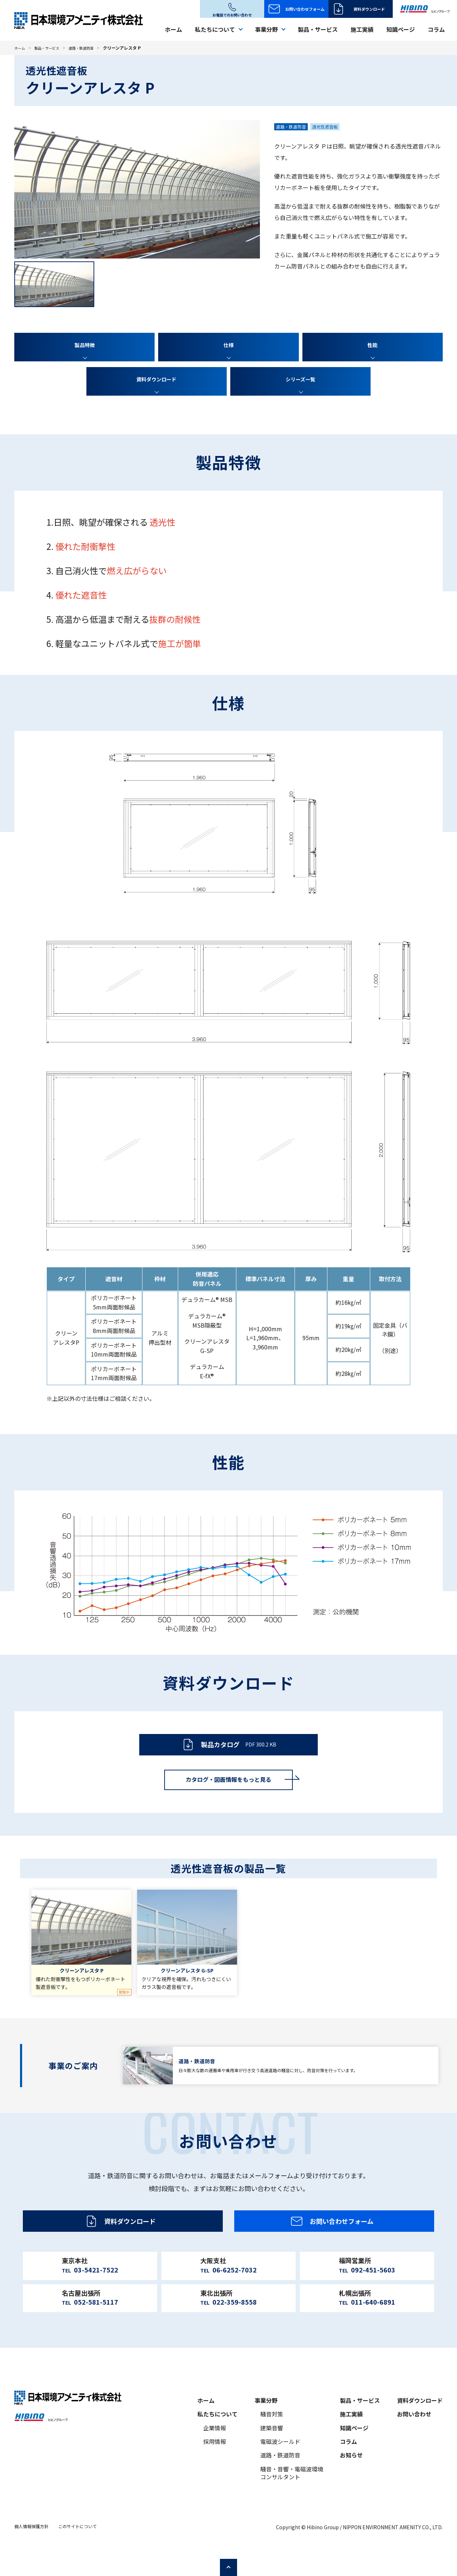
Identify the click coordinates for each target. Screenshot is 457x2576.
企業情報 (214, 2454)
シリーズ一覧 (300, 379)
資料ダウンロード (369, 9)
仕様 (228, 345)
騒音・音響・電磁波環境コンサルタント (291, 2499)
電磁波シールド (280, 2468)
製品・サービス (318, 29)
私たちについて (217, 2440)
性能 (372, 345)
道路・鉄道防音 (91, 48)
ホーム (173, 29)
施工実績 (362, 29)
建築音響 (271, 2454)
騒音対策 (271, 2440)
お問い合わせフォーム (305, 9)
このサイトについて (77, 2553)
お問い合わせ (414, 2440)
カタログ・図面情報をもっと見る (228, 1786)
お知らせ (351, 2482)
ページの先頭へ (445, 2564)
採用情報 (214, 2468)
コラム (436, 29)
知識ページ (400, 29)
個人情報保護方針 (31, 2553)
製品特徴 (84, 345)
